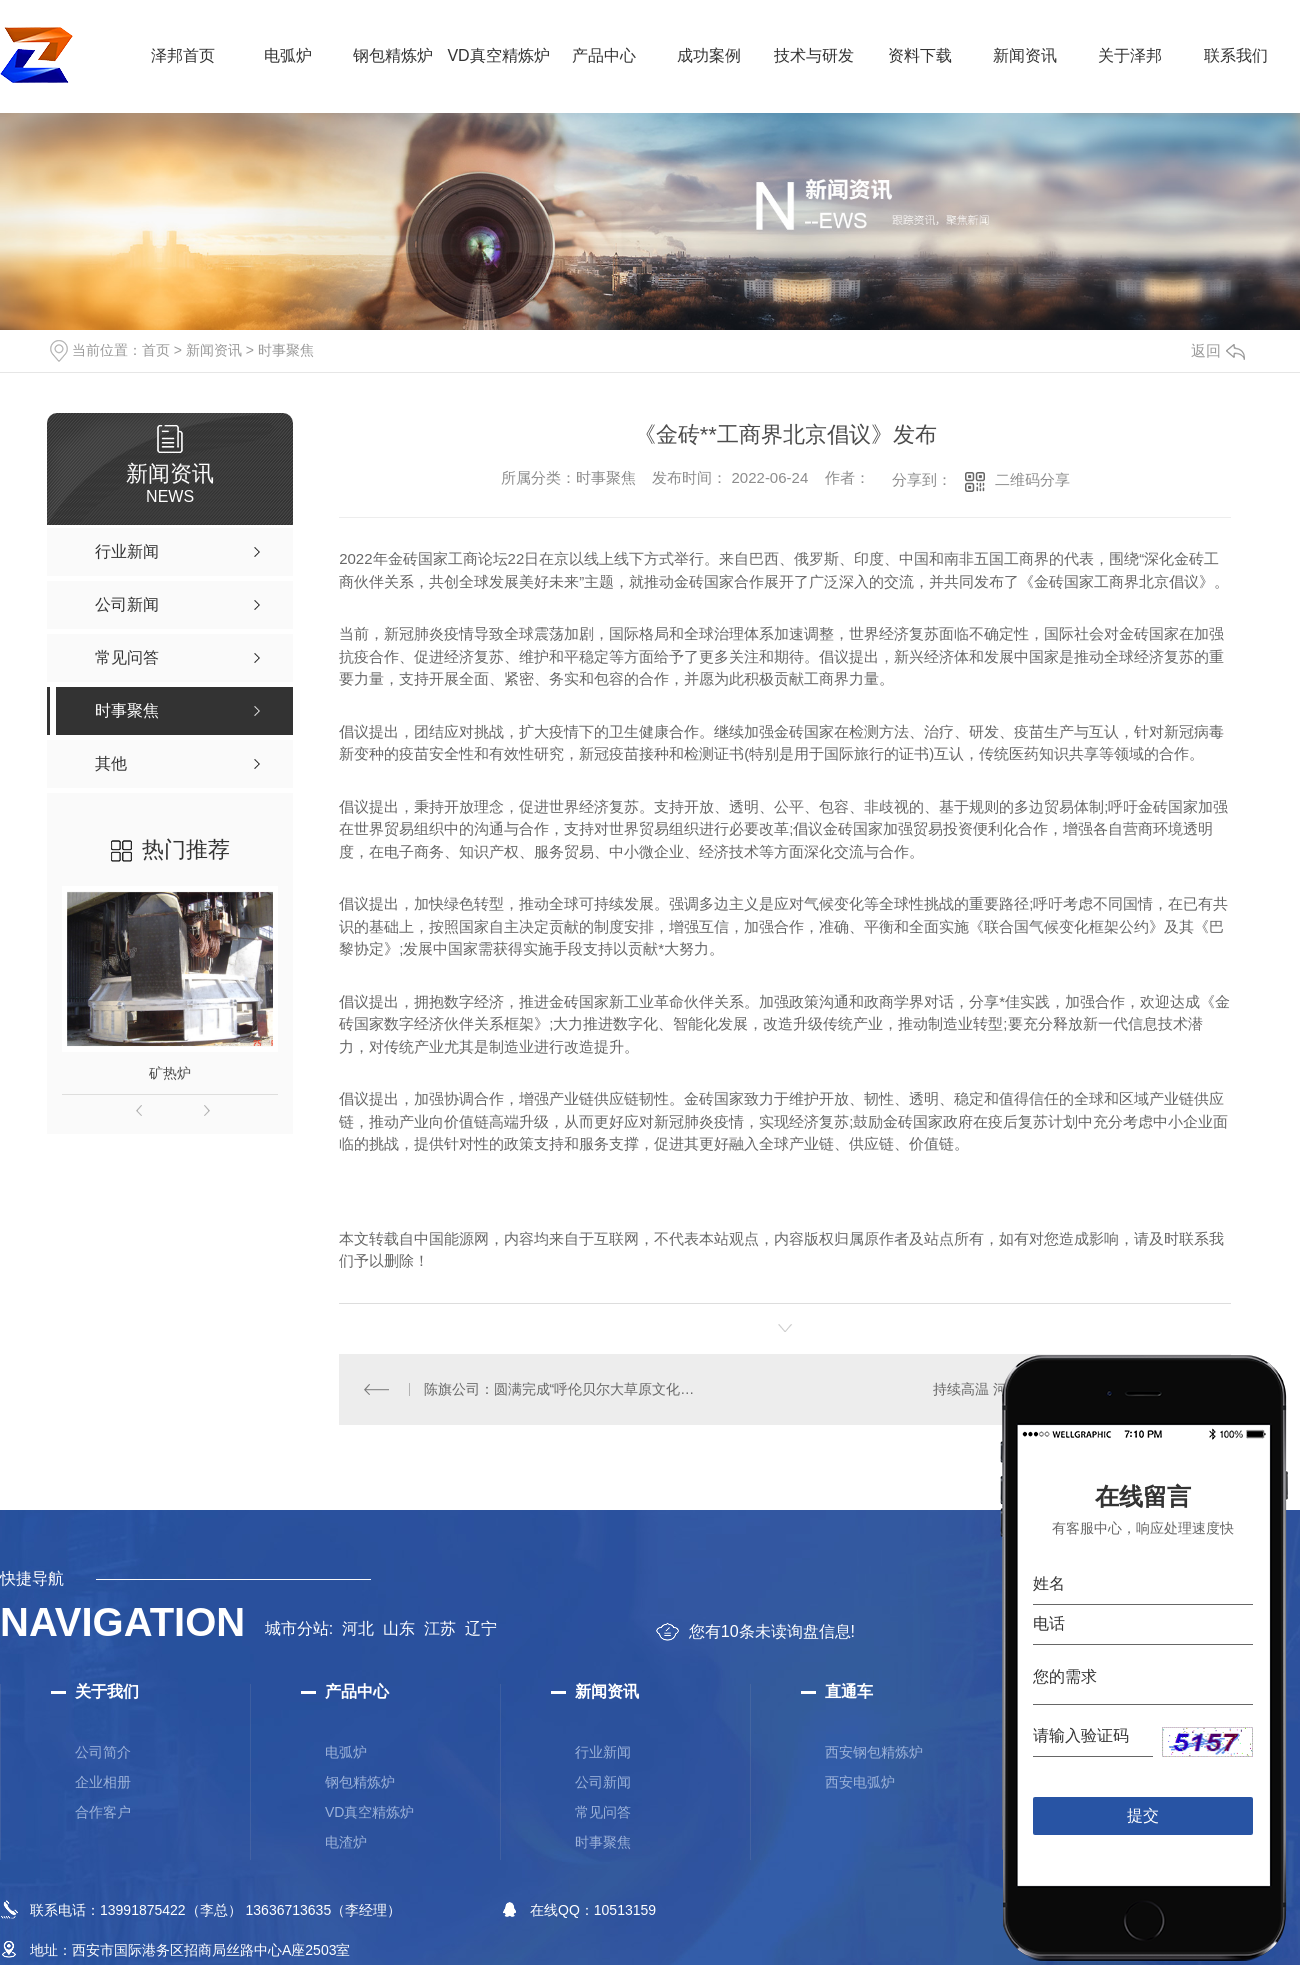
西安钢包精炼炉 (874, 1751)
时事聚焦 (286, 350)
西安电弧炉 (860, 1781)
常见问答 (603, 1811)
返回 (1218, 350)
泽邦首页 (183, 55)
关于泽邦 (1130, 55)
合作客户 (103, 1811)
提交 (1143, 1814)
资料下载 (920, 55)
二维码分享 (1032, 479)
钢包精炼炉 (393, 55)
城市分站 (297, 1627)
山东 (399, 1627)
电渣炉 (346, 1841)
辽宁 (481, 1627)
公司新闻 (603, 1781)
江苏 (440, 1627)
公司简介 (103, 1751)
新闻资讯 (1025, 55)
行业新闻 (603, 1751)
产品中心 (604, 55)
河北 (358, 1627)
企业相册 (103, 1781)
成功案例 (709, 55)
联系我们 (1236, 55)
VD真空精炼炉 (498, 55)
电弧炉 (288, 55)
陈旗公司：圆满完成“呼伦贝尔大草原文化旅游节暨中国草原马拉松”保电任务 (562, 1388)
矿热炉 (170, 1073)
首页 (156, 350)
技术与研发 (814, 55)
